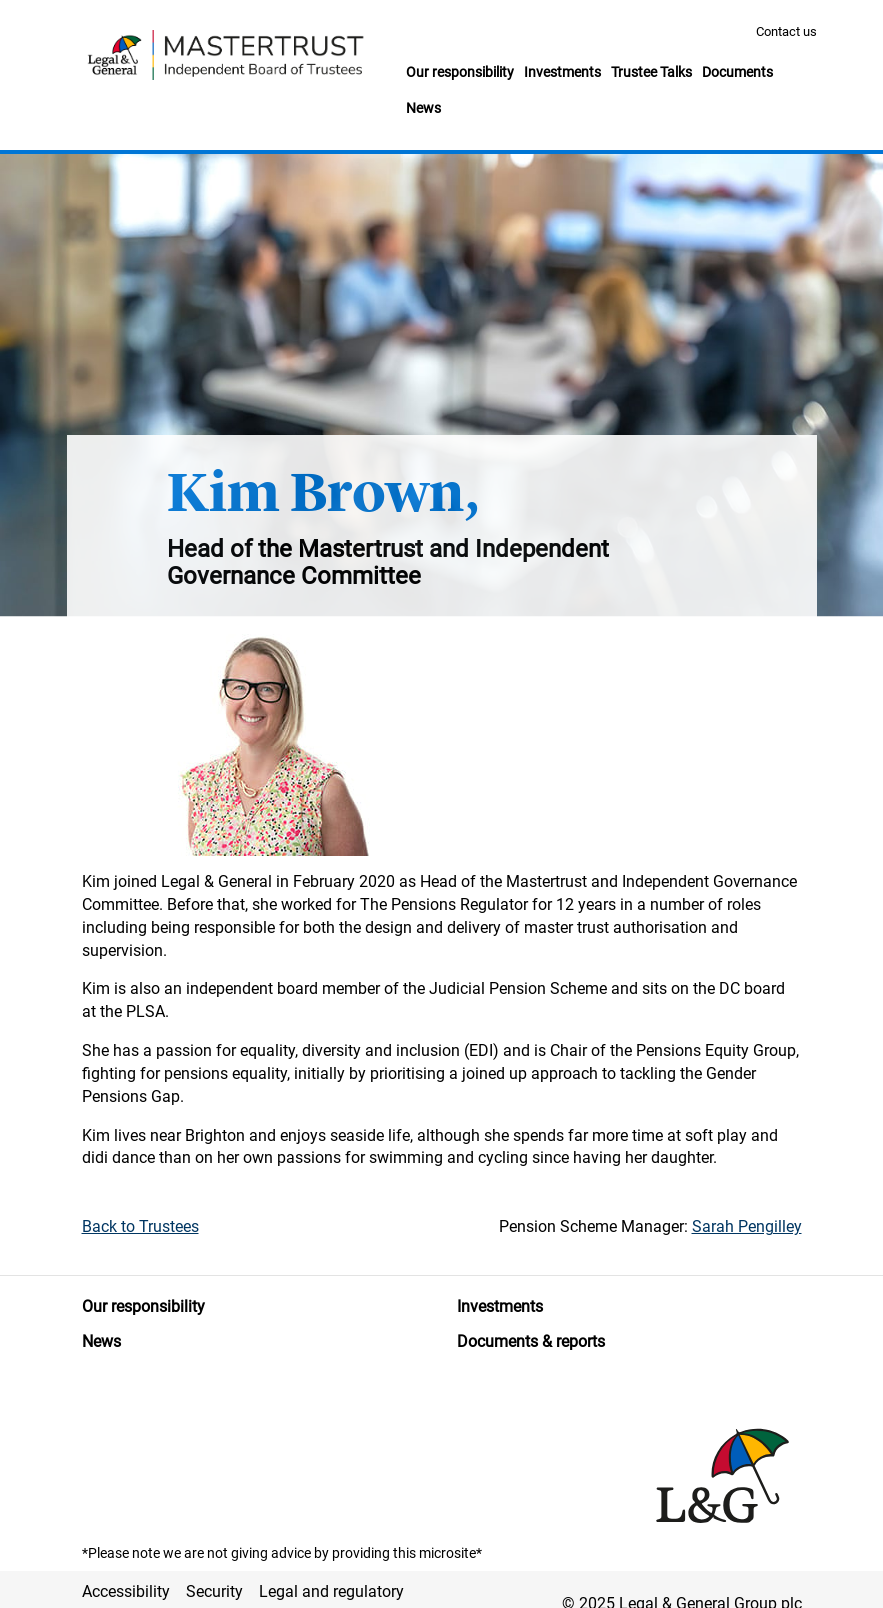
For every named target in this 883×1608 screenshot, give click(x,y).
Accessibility (126, 1591)
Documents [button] (737, 72)
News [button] (423, 108)
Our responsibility (143, 1306)
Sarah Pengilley (747, 1226)
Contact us (786, 31)
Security (214, 1591)
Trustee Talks (651, 72)
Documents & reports (531, 1341)
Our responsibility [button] (460, 72)
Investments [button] (562, 72)
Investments (500, 1306)
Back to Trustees (140, 1226)
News (101, 1341)
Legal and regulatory (331, 1591)
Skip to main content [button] (10, 0)
